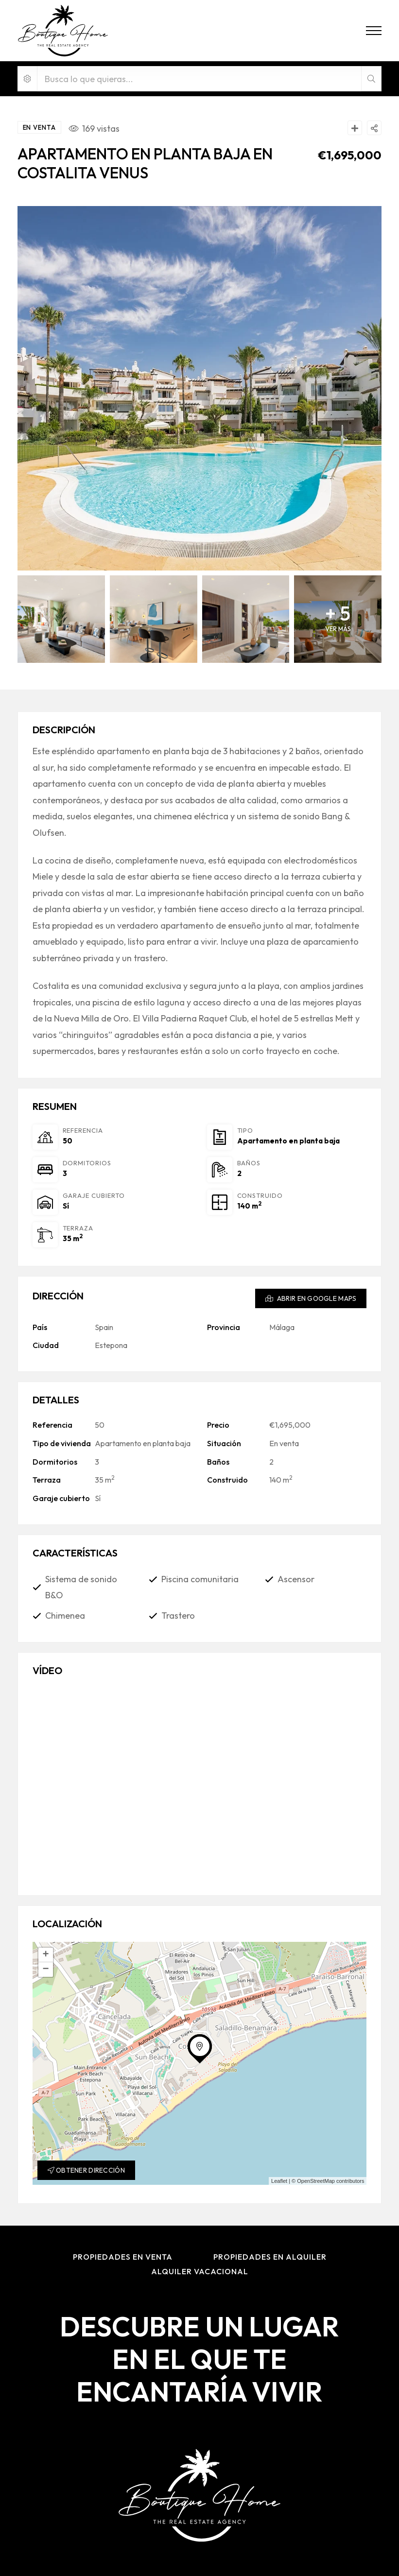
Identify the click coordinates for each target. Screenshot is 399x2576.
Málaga (282, 1327)
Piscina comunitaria (200, 1579)
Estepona (111, 1345)
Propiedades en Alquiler (270, 2257)
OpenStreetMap (316, 2181)
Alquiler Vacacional (199, 2271)
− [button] (45, 1969)
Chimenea (65, 1615)
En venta (284, 1443)
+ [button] (45, 1955)
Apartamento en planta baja (288, 1140)
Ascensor (296, 1579)
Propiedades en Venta (123, 2257)
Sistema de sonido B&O (81, 1587)
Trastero (178, 1615)
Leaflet (279, 2181)
